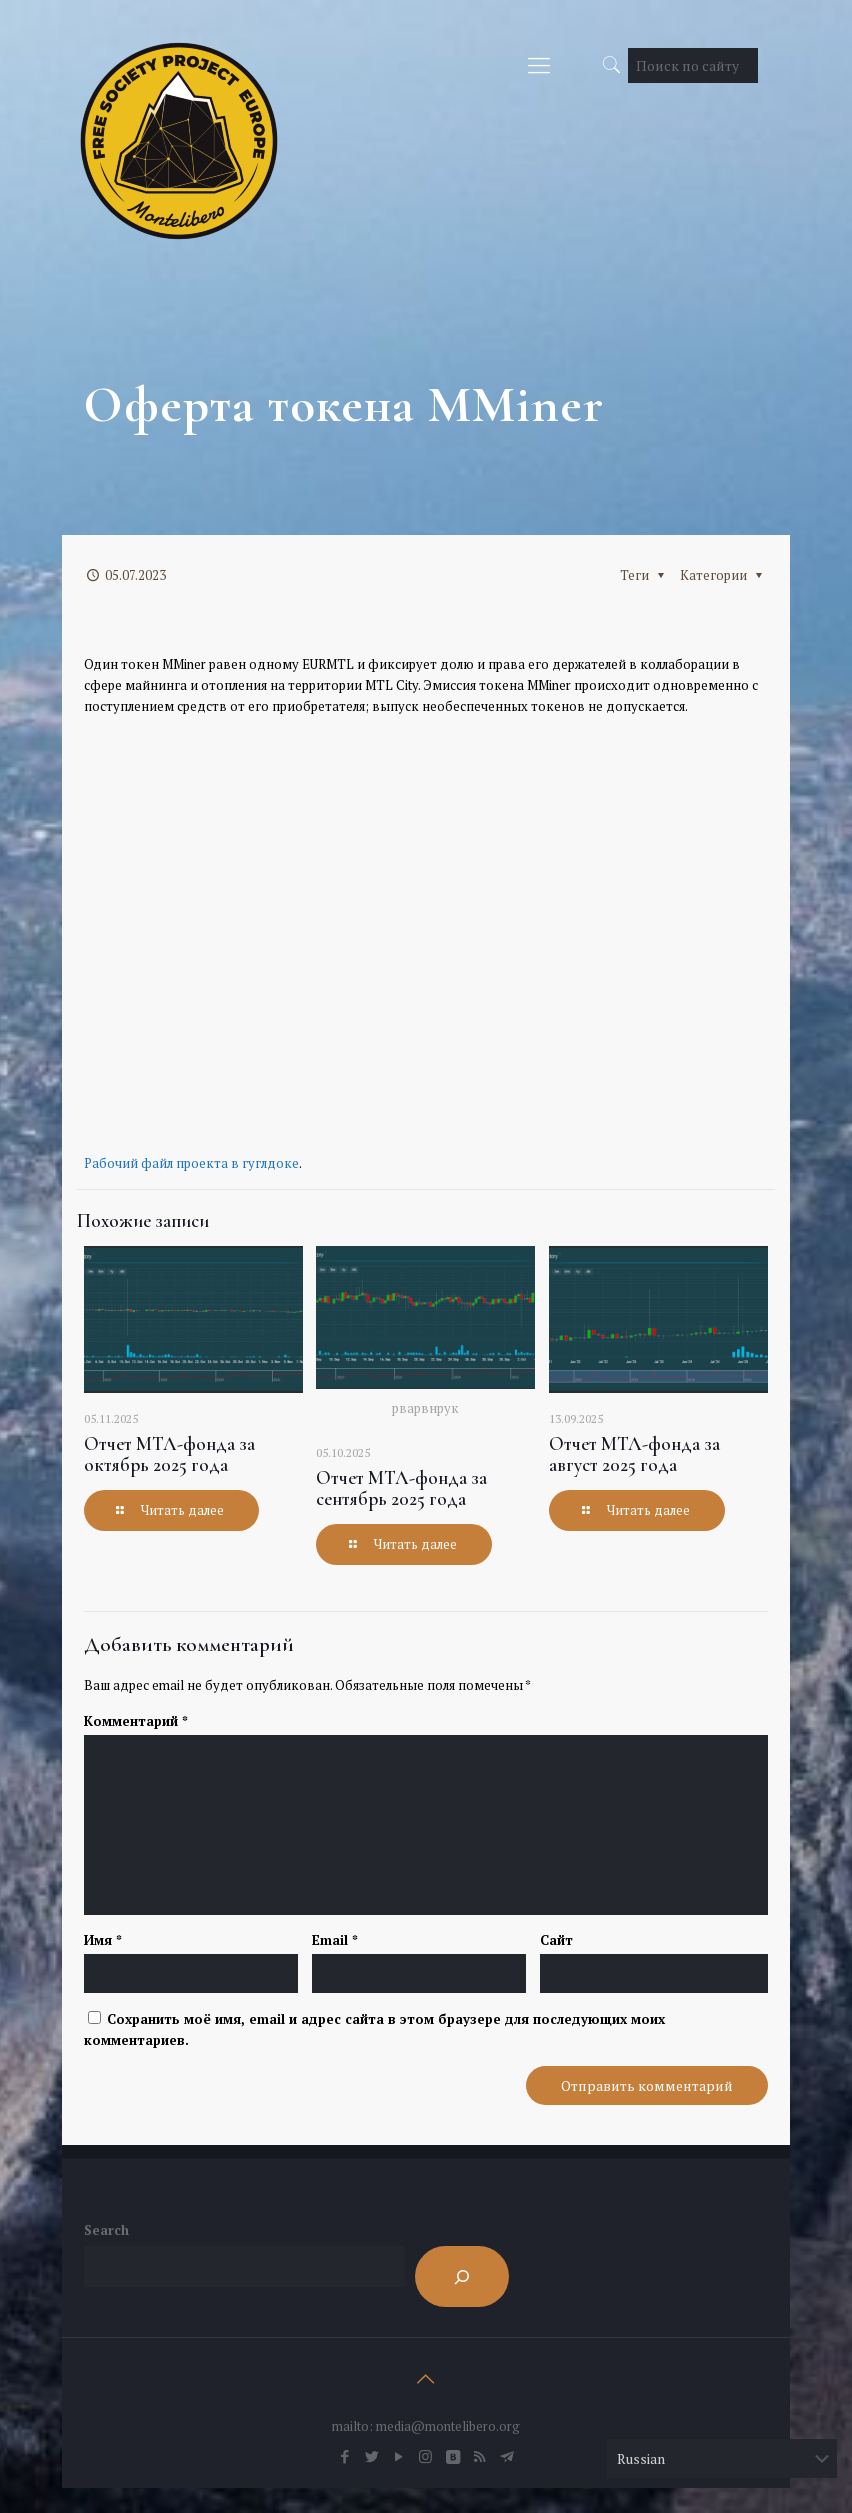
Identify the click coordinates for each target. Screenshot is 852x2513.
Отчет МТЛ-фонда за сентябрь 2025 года (401, 1488)
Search (106, 2230)
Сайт (556, 1940)
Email (335, 1940)
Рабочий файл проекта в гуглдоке (191, 1163)
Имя (103, 1940)
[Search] (462, 2276)
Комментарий (136, 1721)
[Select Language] (722, 2458)
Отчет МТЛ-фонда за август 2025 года (634, 1454)
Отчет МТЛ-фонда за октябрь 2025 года (169, 1454)
